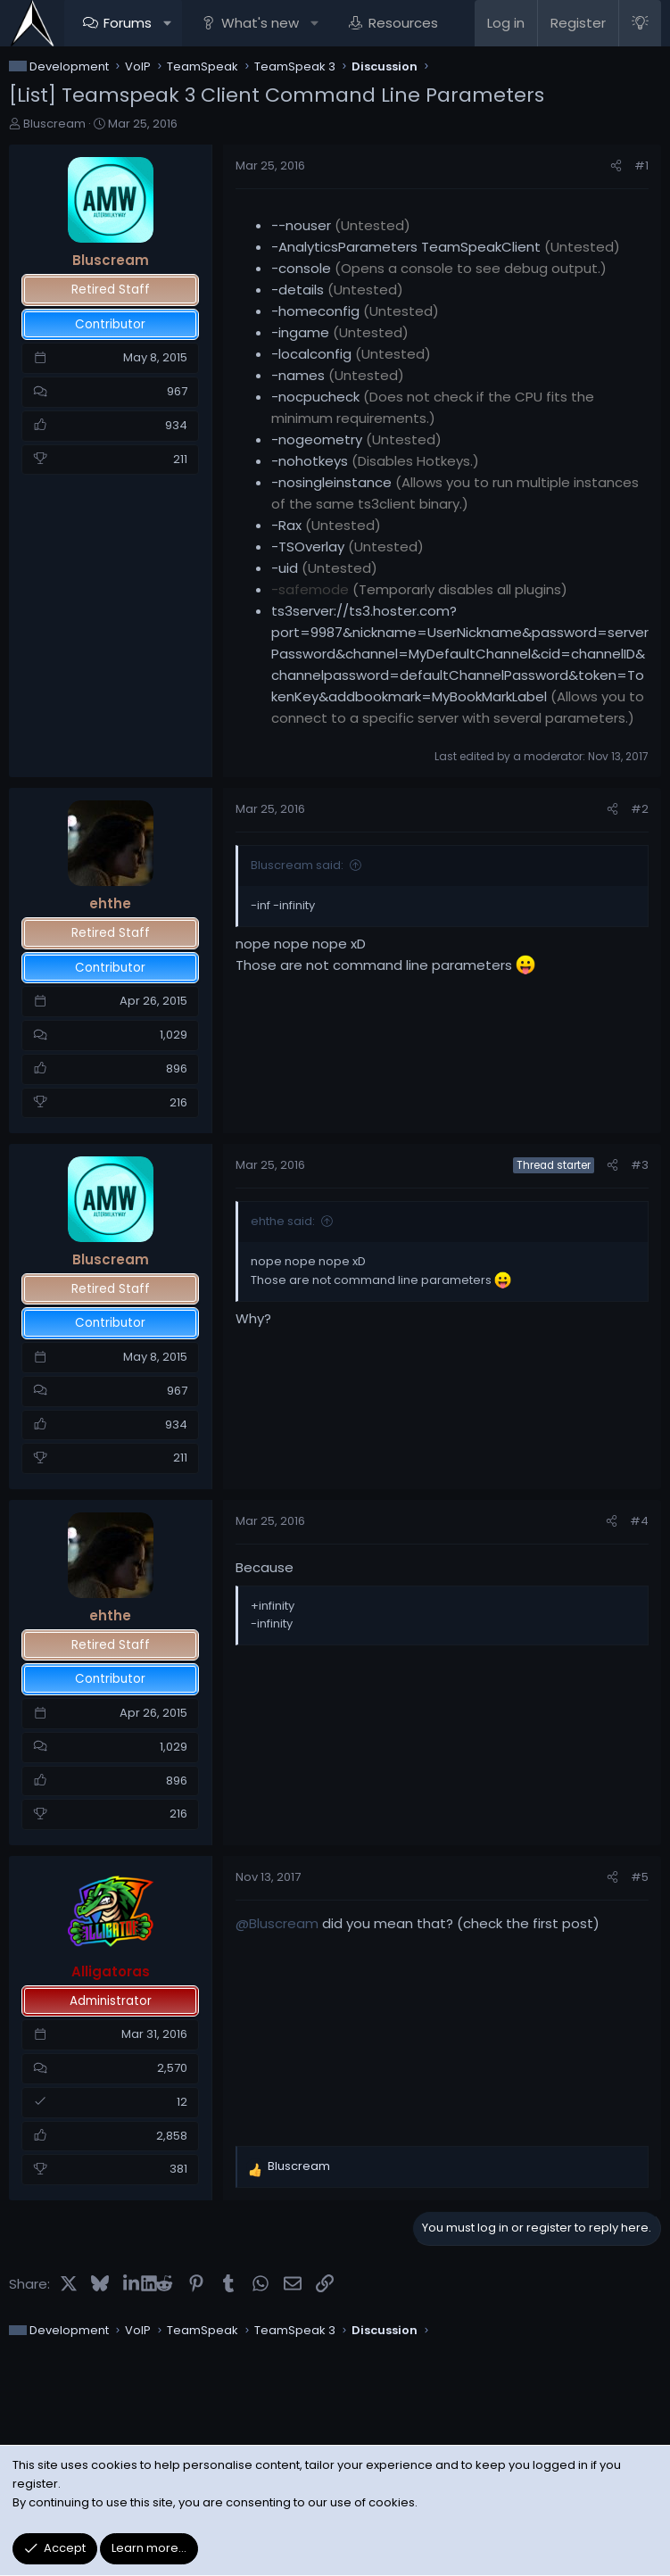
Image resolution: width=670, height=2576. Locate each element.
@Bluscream (277, 1923)
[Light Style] (639, 23)
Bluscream (54, 123)
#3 (640, 1164)
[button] (167, 23)
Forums (127, 22)
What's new (260, 22)
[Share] (616, 166)
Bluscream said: (297, 865)
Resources (403, 22)
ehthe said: (283, 1221)
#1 (641, 165)
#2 (640, 808)
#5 (640, 1876)
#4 (639, 1520)
